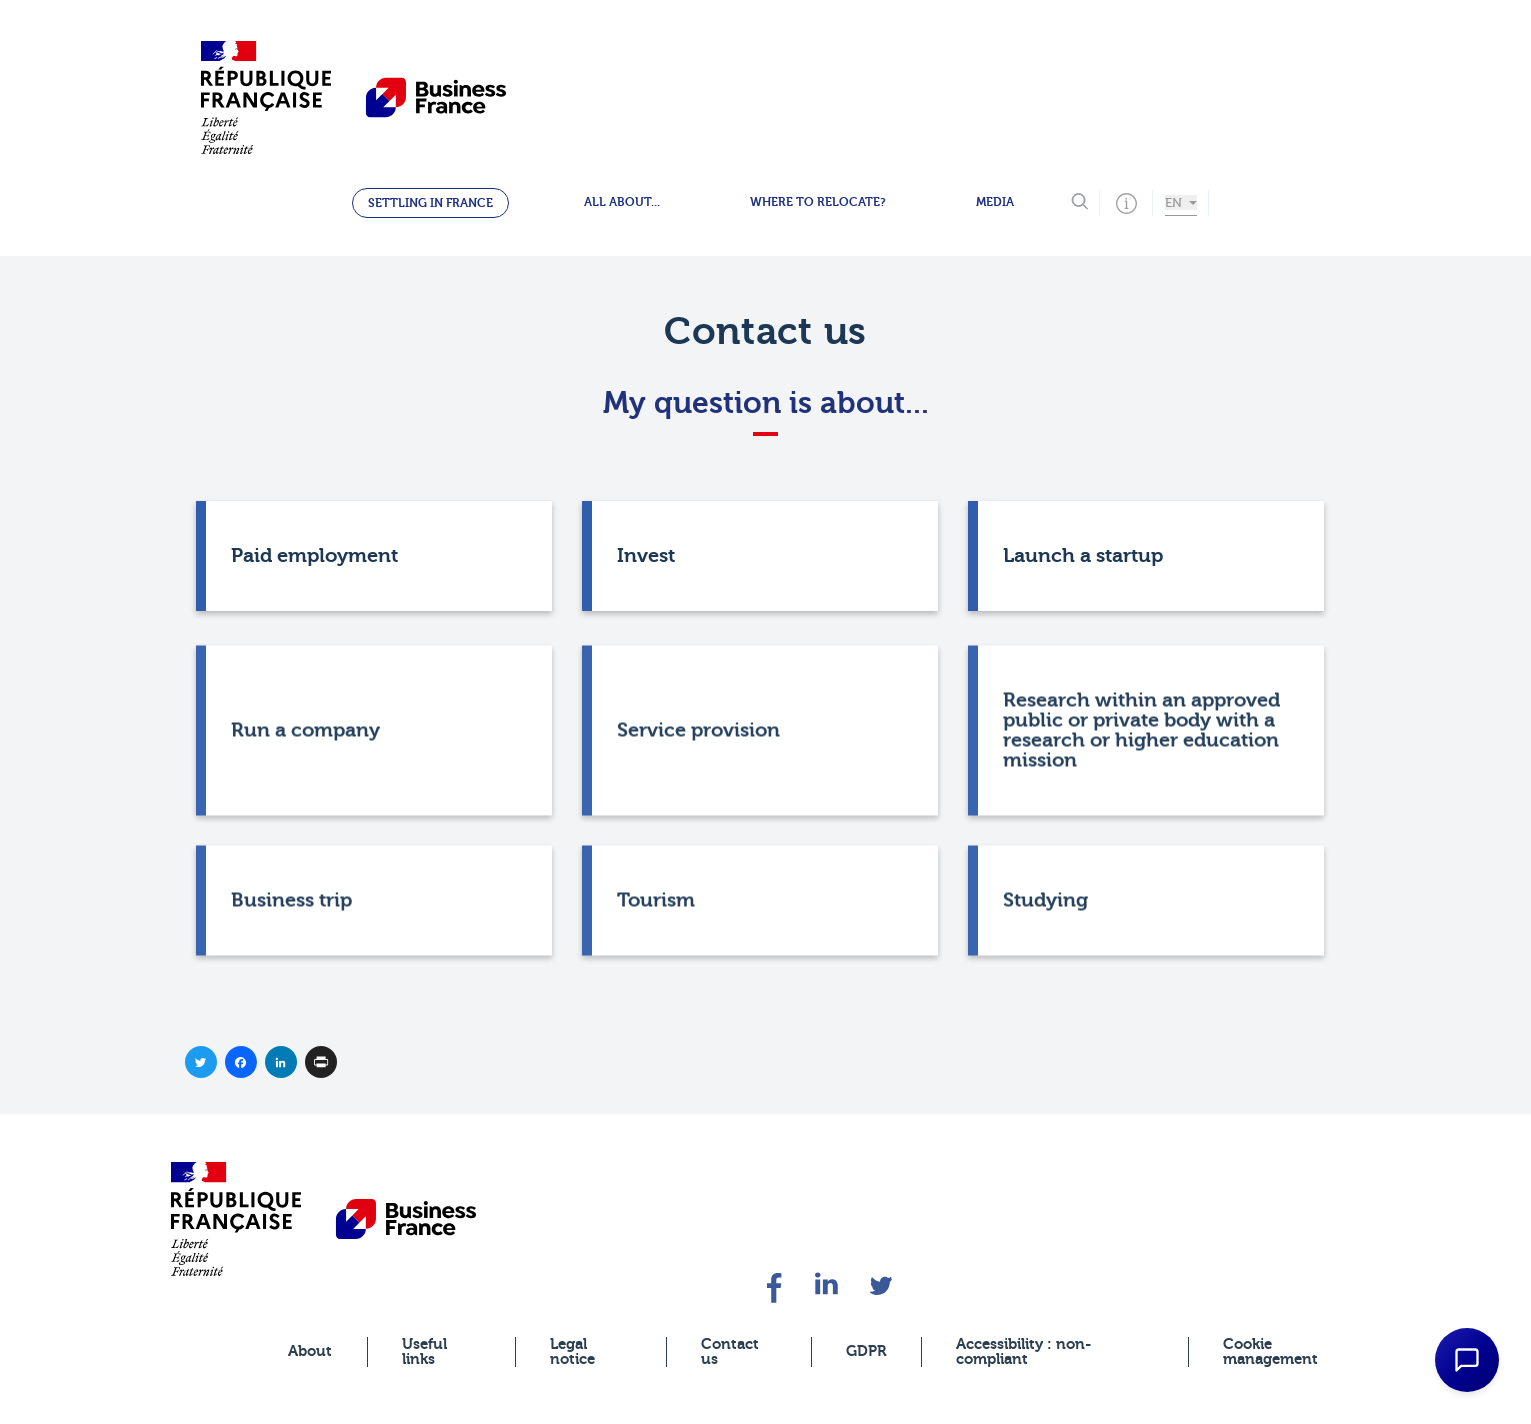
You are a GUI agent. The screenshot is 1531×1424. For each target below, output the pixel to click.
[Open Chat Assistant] (1467, 1360)
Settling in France (430, 203)
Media (995, 202)
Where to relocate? (818, 202)
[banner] (236, 1218)
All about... (622, 202)
